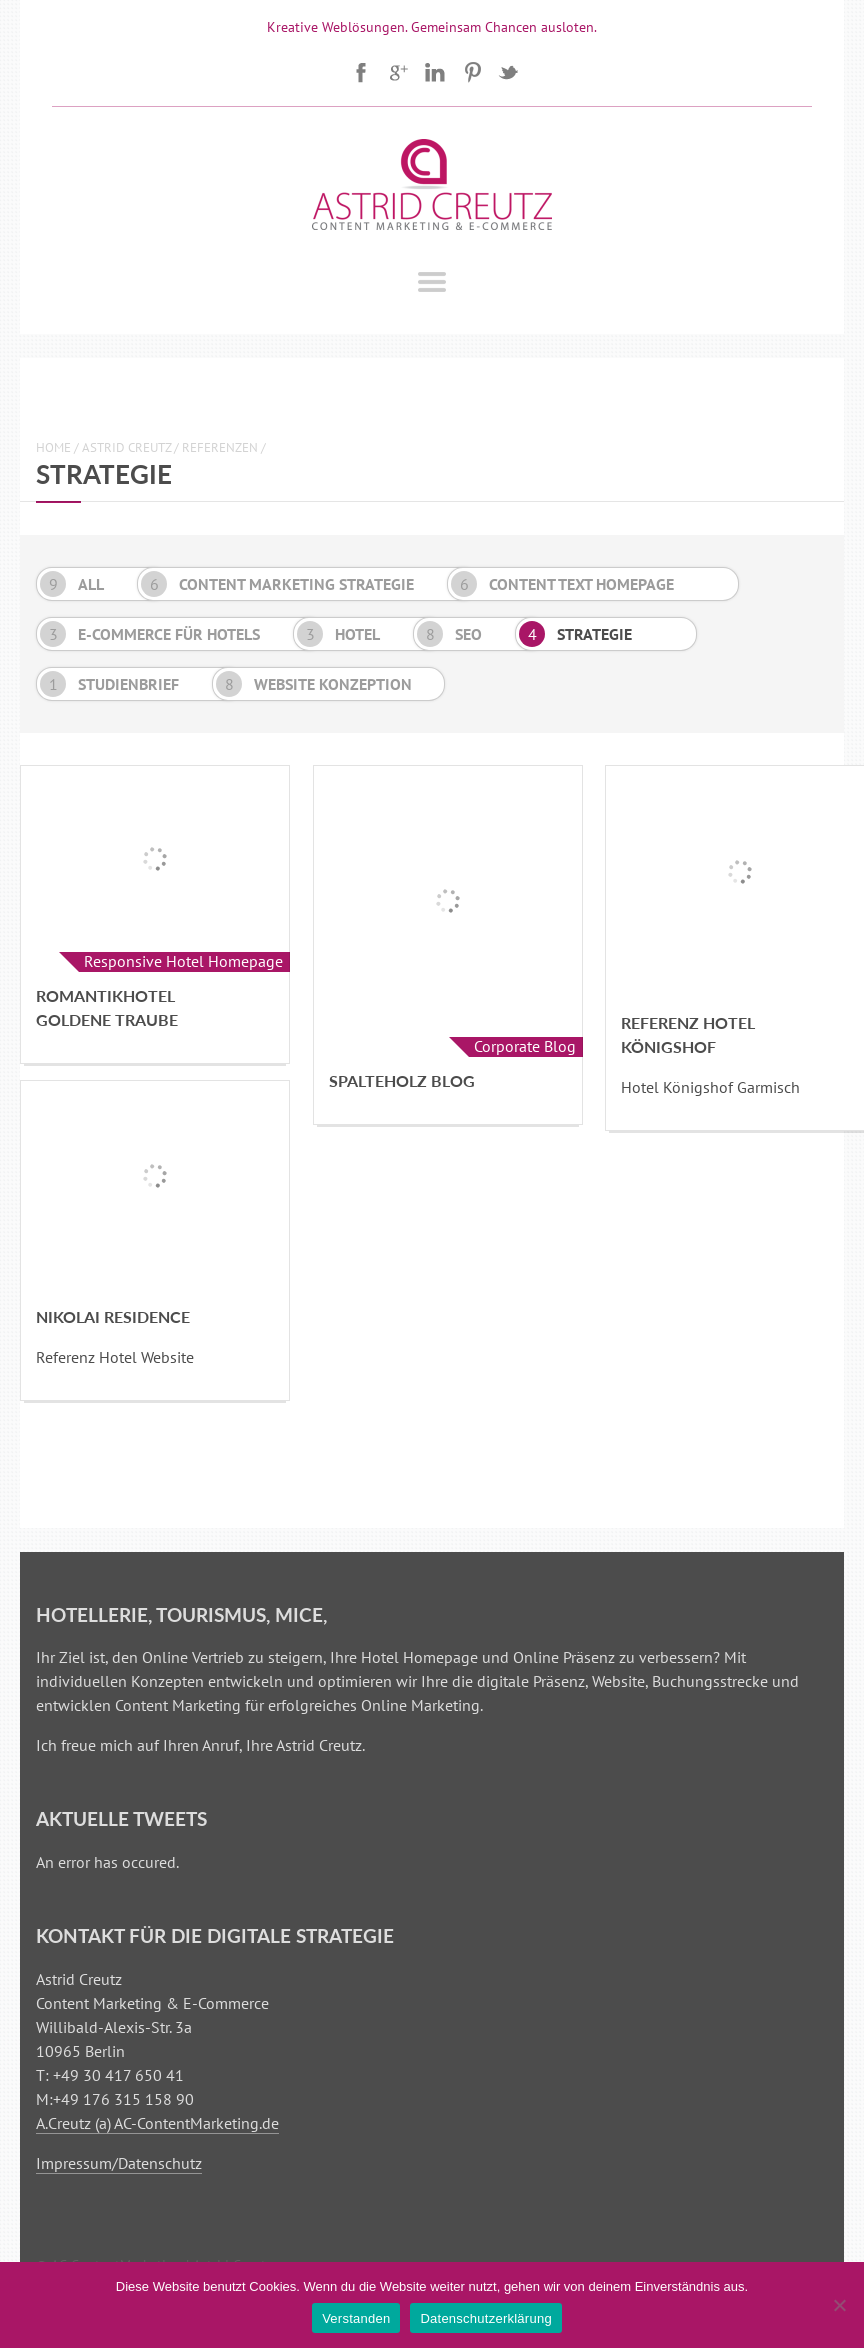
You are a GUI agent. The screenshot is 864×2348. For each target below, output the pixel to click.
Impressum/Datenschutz (119, 2163)
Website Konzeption (314, 684)
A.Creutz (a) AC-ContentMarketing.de (157, 2123)
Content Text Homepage (562, 584)
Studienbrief (109, 684)
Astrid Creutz (126, 447)
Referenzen (220, 447)
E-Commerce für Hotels (150, 634)
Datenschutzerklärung (485, 2318)
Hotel (338, 634)
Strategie (575, 634)
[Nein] (839, 2305)
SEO (449, 634)
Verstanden (356, 2318)
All (72, 584)
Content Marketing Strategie (277, 584)
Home (53, 447)
